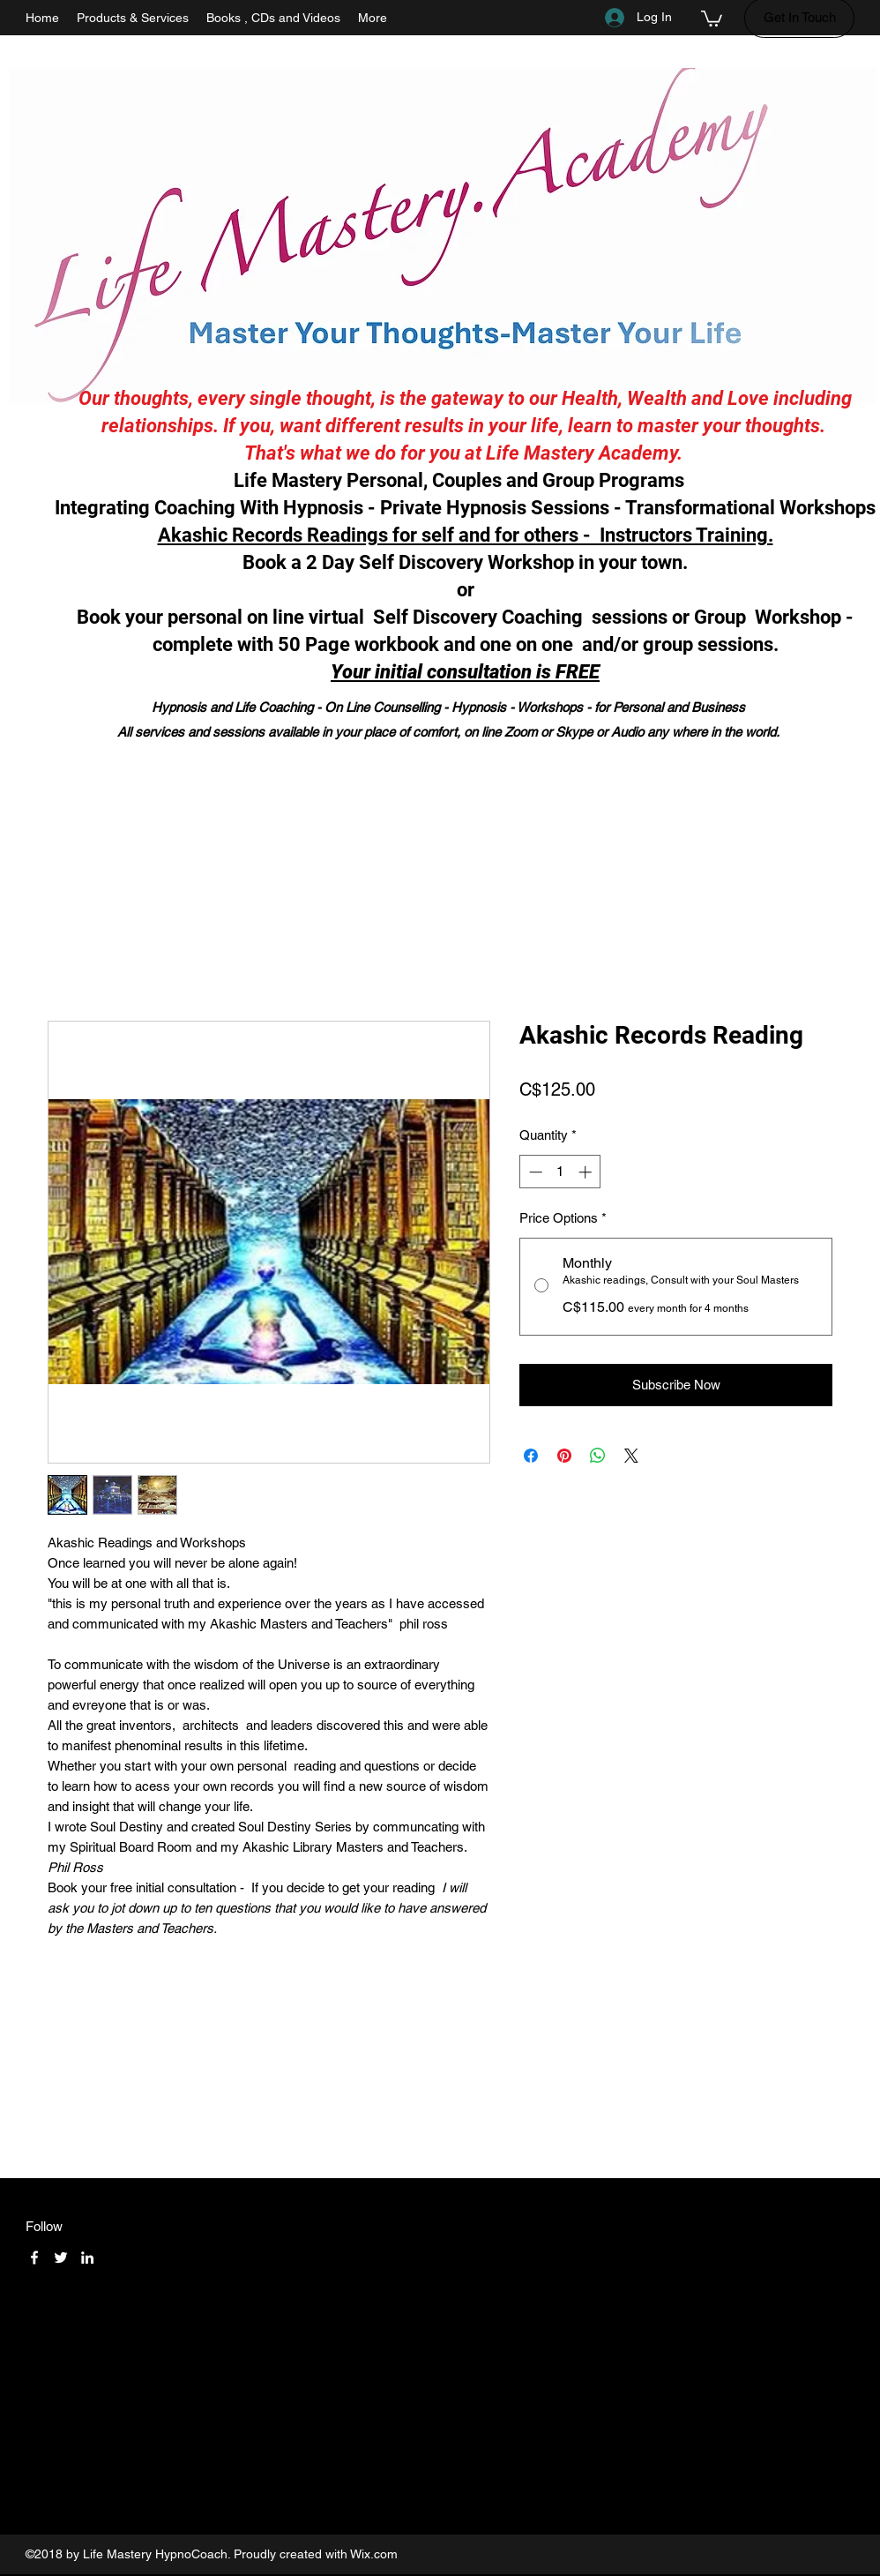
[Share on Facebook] (530, 1455)
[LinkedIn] (87, 2257)
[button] (711, 17)
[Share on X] (631, 1455)
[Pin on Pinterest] (564, 1455)
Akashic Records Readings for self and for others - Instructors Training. (465, 535)
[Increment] (587, 1172)
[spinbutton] (560, 1172)
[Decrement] (534, 1172)
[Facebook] (34, 2257)
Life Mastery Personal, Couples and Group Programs (465, 480)
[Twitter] (61, 2257)
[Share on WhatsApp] (597, 1455)
